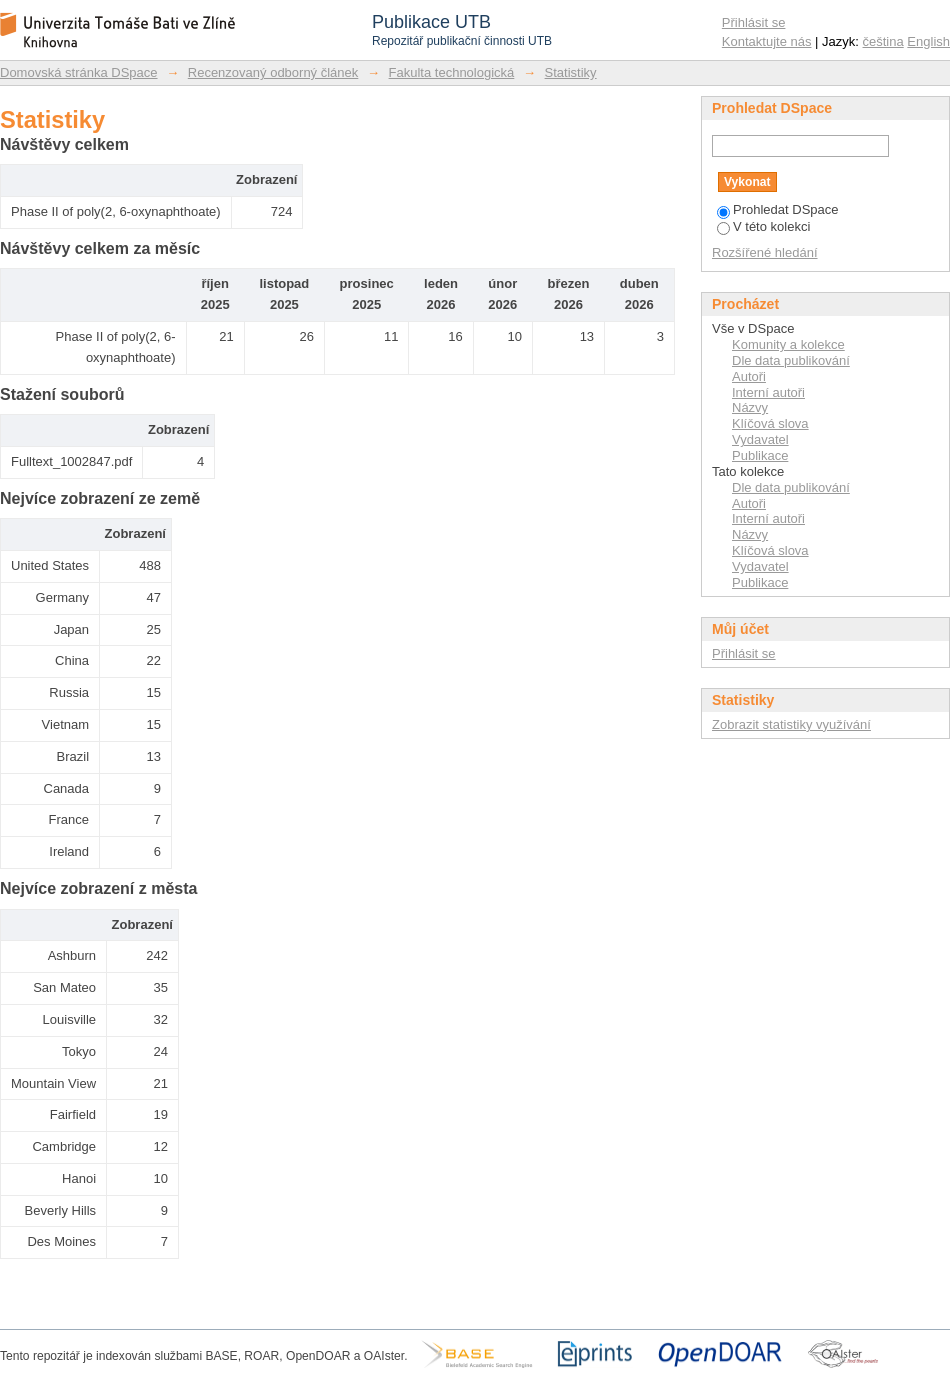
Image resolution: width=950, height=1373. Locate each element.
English (928, 41)
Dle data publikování (791, 360)
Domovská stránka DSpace (79, 72)
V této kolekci (763, 226)
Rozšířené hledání (765, 252)
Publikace (760, 455)
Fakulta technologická (452, 72)
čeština (883, 41)
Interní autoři (768, 392)
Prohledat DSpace (778, 209)
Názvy (750, 407)
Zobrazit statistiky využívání (791, 724)
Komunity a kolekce (788, 344)
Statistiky (571, 72)
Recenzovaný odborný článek (273, 72)
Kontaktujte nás (767, 41)
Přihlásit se (754, 22)
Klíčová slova (770, 423)
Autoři (749, 376)
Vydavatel (760, 439)
